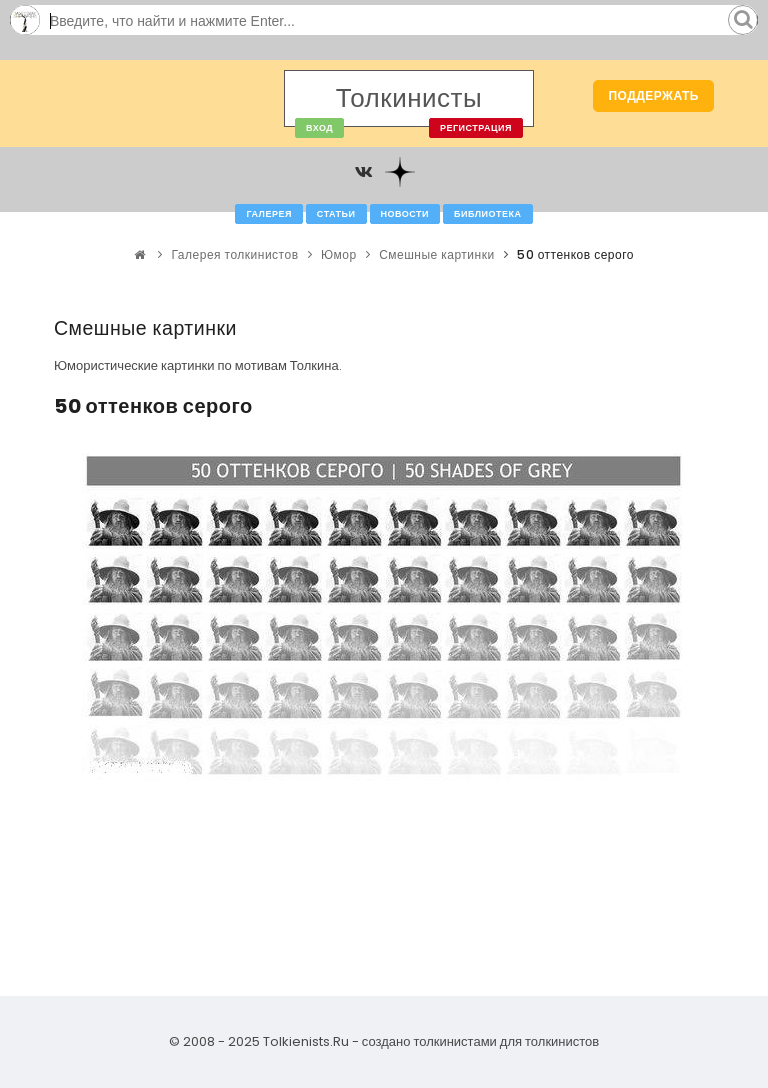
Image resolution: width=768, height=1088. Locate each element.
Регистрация (476, 128)
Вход (319, 128)
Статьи (336, 214)
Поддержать (653, 95)
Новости (405, 214)
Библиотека (487, 214)
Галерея (268, 214)
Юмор (339, 254)
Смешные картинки (437, 254)
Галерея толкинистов (235, 254)
